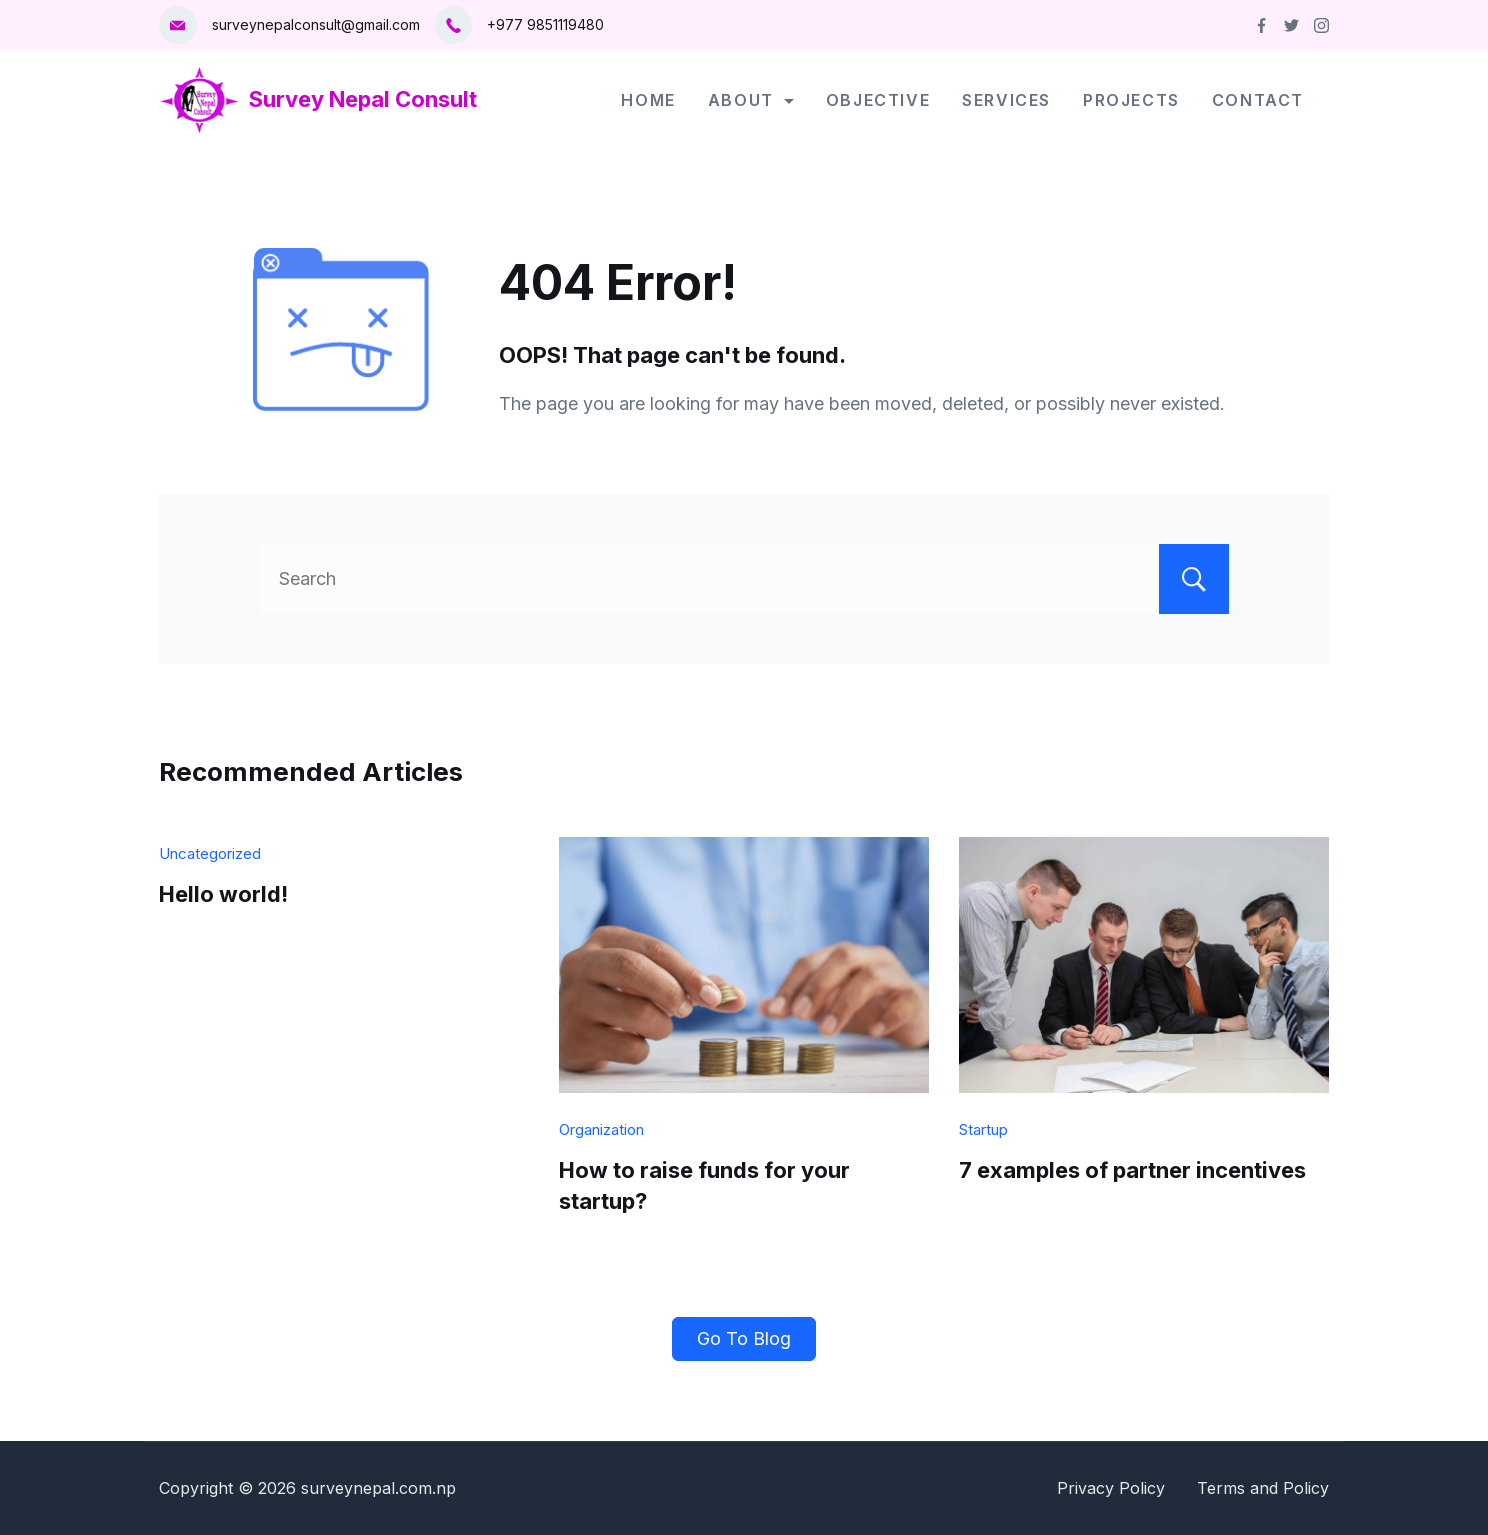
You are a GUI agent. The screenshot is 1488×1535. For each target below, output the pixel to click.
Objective (878, 100)
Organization (601, 1129)
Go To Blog (744, 1338)
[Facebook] (1261, 25)
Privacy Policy (1111, 1488)
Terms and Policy (1263, 1488)
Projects (1131, 100)
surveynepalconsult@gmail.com (316, 24)
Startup (983, 1129)
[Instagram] (1321, 25)
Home (648, 100)
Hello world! (223, 894)
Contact (1258, 100)
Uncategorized (210, 853)
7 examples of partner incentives (1132, 1170)
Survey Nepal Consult (363, 99)
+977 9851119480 (545, 24)
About (751, 100)
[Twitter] (1291, 25)
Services (1006, 100)
